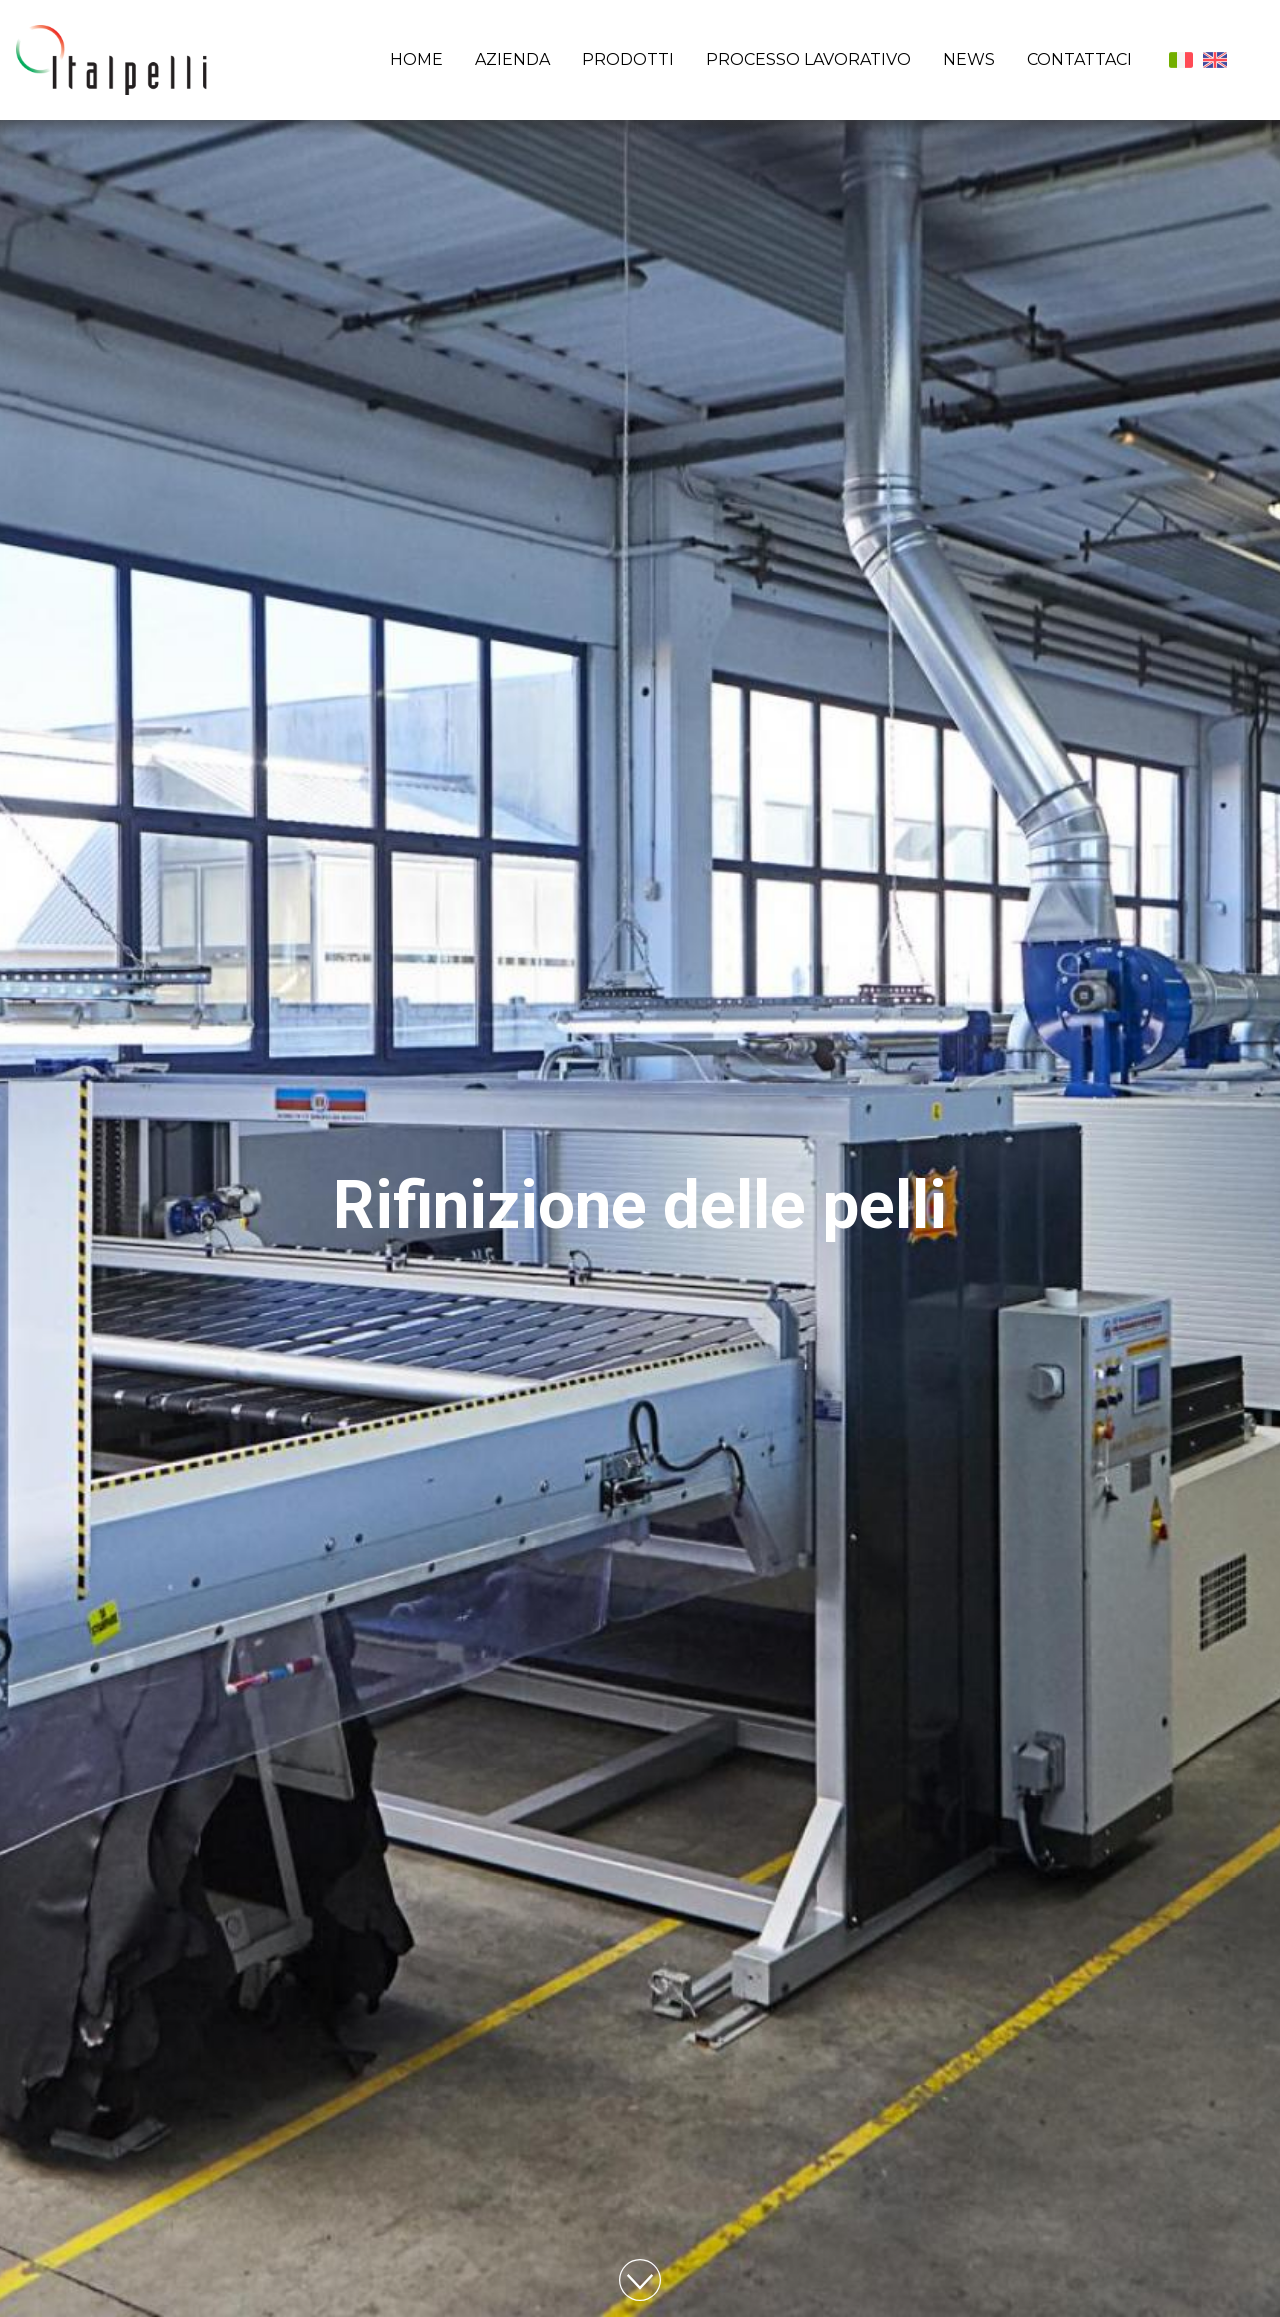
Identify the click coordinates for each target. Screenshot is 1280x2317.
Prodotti (628, 59)
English (1215, 60)
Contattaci (1079, 59)
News (969, 59)
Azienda (512, 59)
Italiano (1181, 60)
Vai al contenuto (640, 2280)
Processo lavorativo (808, 59)
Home (416, 59)
